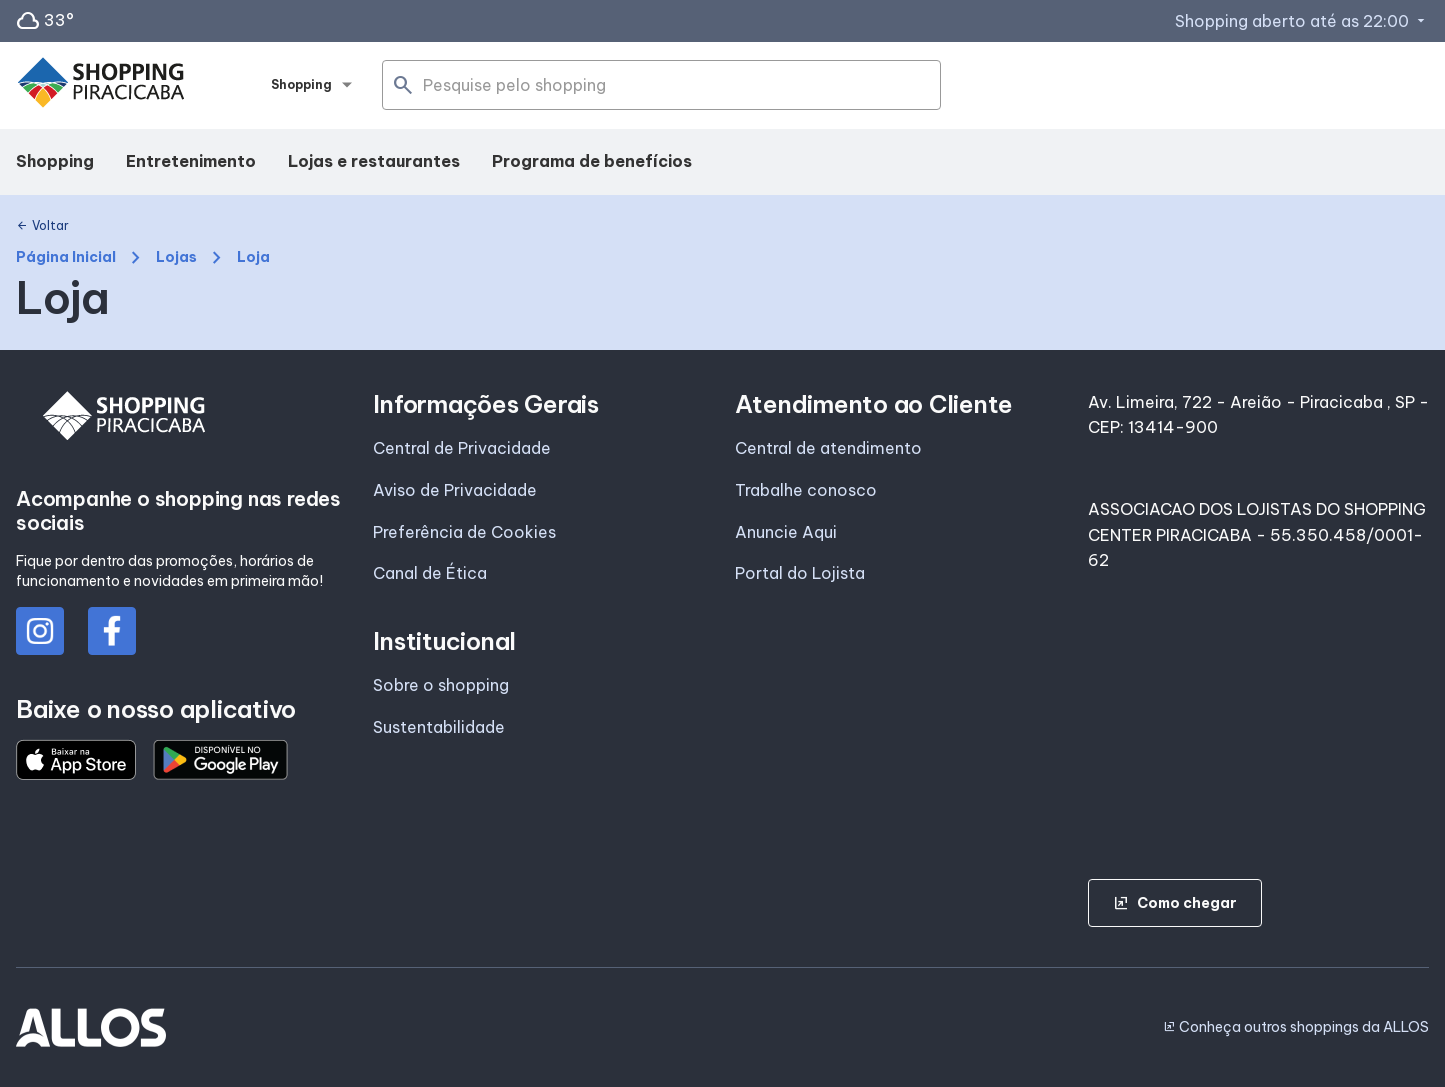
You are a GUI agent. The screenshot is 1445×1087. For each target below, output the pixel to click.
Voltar (42, 226)
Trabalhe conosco (806, 490)
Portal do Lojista (800, 573)
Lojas (176, 257)
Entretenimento (191, 161)
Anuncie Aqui (786, 532)
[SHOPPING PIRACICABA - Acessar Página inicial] (101, 86)
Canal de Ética (430, 573)
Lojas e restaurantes (374, 161)
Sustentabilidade (439, 727)
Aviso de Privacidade (455, 490)
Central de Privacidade (462, 448)
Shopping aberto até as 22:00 (1302, 21)
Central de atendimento (828, 448)
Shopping (55, 161)
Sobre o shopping (441, 685)
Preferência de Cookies (464, 532)
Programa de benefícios (592, 161)
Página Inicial (66, 257)
